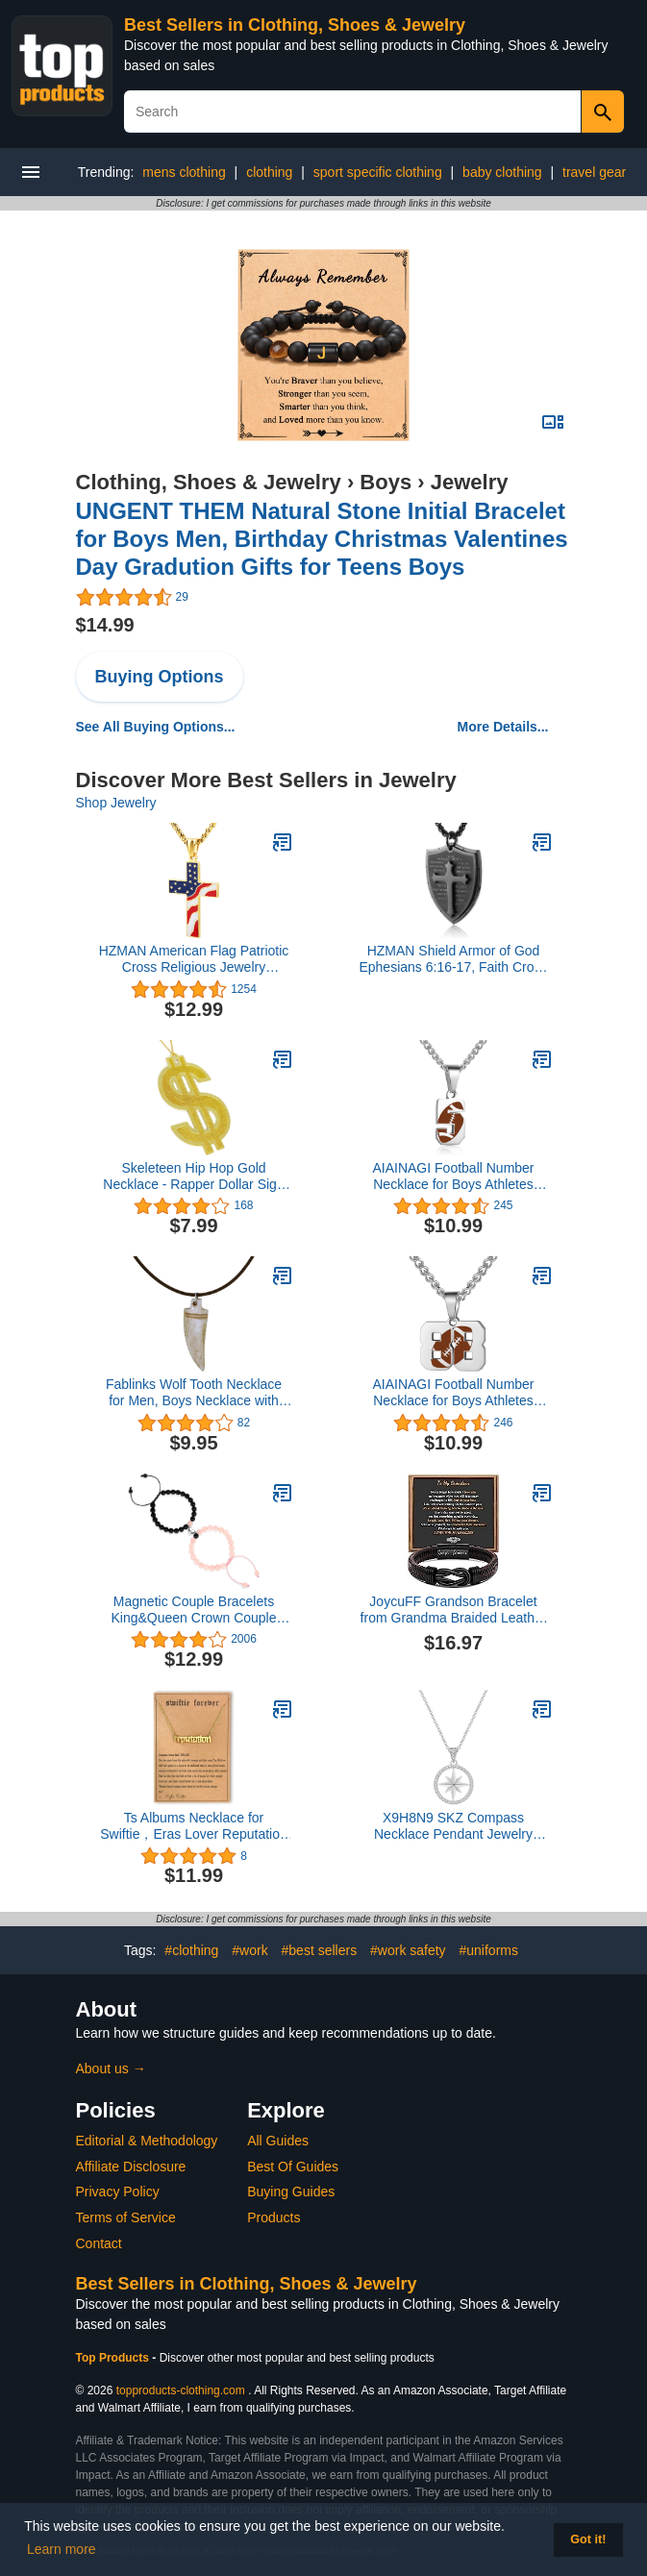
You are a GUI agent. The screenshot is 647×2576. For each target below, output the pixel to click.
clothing (269, 172)
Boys (385, 482)
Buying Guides (291, 2191)
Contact (99, 2243)
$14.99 (105, 624)
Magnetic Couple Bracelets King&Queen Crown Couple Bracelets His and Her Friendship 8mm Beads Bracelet (193, 1610)
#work (249, 1950)
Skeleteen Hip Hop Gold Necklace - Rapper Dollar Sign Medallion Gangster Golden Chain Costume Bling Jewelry (193, 1176)
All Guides (278, 2140)
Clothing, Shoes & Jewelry (208, 482)
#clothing (191, 1950)
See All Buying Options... (156, 726)
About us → (111, 2068)
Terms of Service (126, 2217)
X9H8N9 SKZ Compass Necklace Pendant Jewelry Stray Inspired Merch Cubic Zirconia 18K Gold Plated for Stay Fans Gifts (453, 1826)
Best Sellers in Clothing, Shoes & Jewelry (294, 25)
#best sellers (320, 1950)
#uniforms (489, 1950)
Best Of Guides (292, 2166)
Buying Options (159, 676)
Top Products (114, 2358)
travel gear (594, 172)
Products (273, 2217)
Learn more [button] (61, 2549)
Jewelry (470, 482)
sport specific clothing (377, 172)
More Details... (503, 726)
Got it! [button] (588, 2539)
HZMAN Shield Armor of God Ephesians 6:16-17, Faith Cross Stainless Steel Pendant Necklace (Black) (453, 959)
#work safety (408, 1950)
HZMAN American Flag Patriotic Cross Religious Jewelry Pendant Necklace (194, 959)
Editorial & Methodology (147, 2140)
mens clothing (183, 172)
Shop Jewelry (116, 802)
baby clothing (502, 172)
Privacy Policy (118, 2191)
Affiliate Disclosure (131, 2166)
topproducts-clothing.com (180, 2390)
